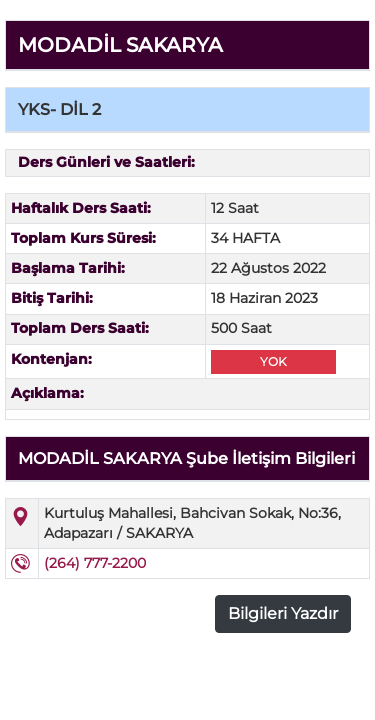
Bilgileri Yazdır (283, 613)
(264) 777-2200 (95, 563)
